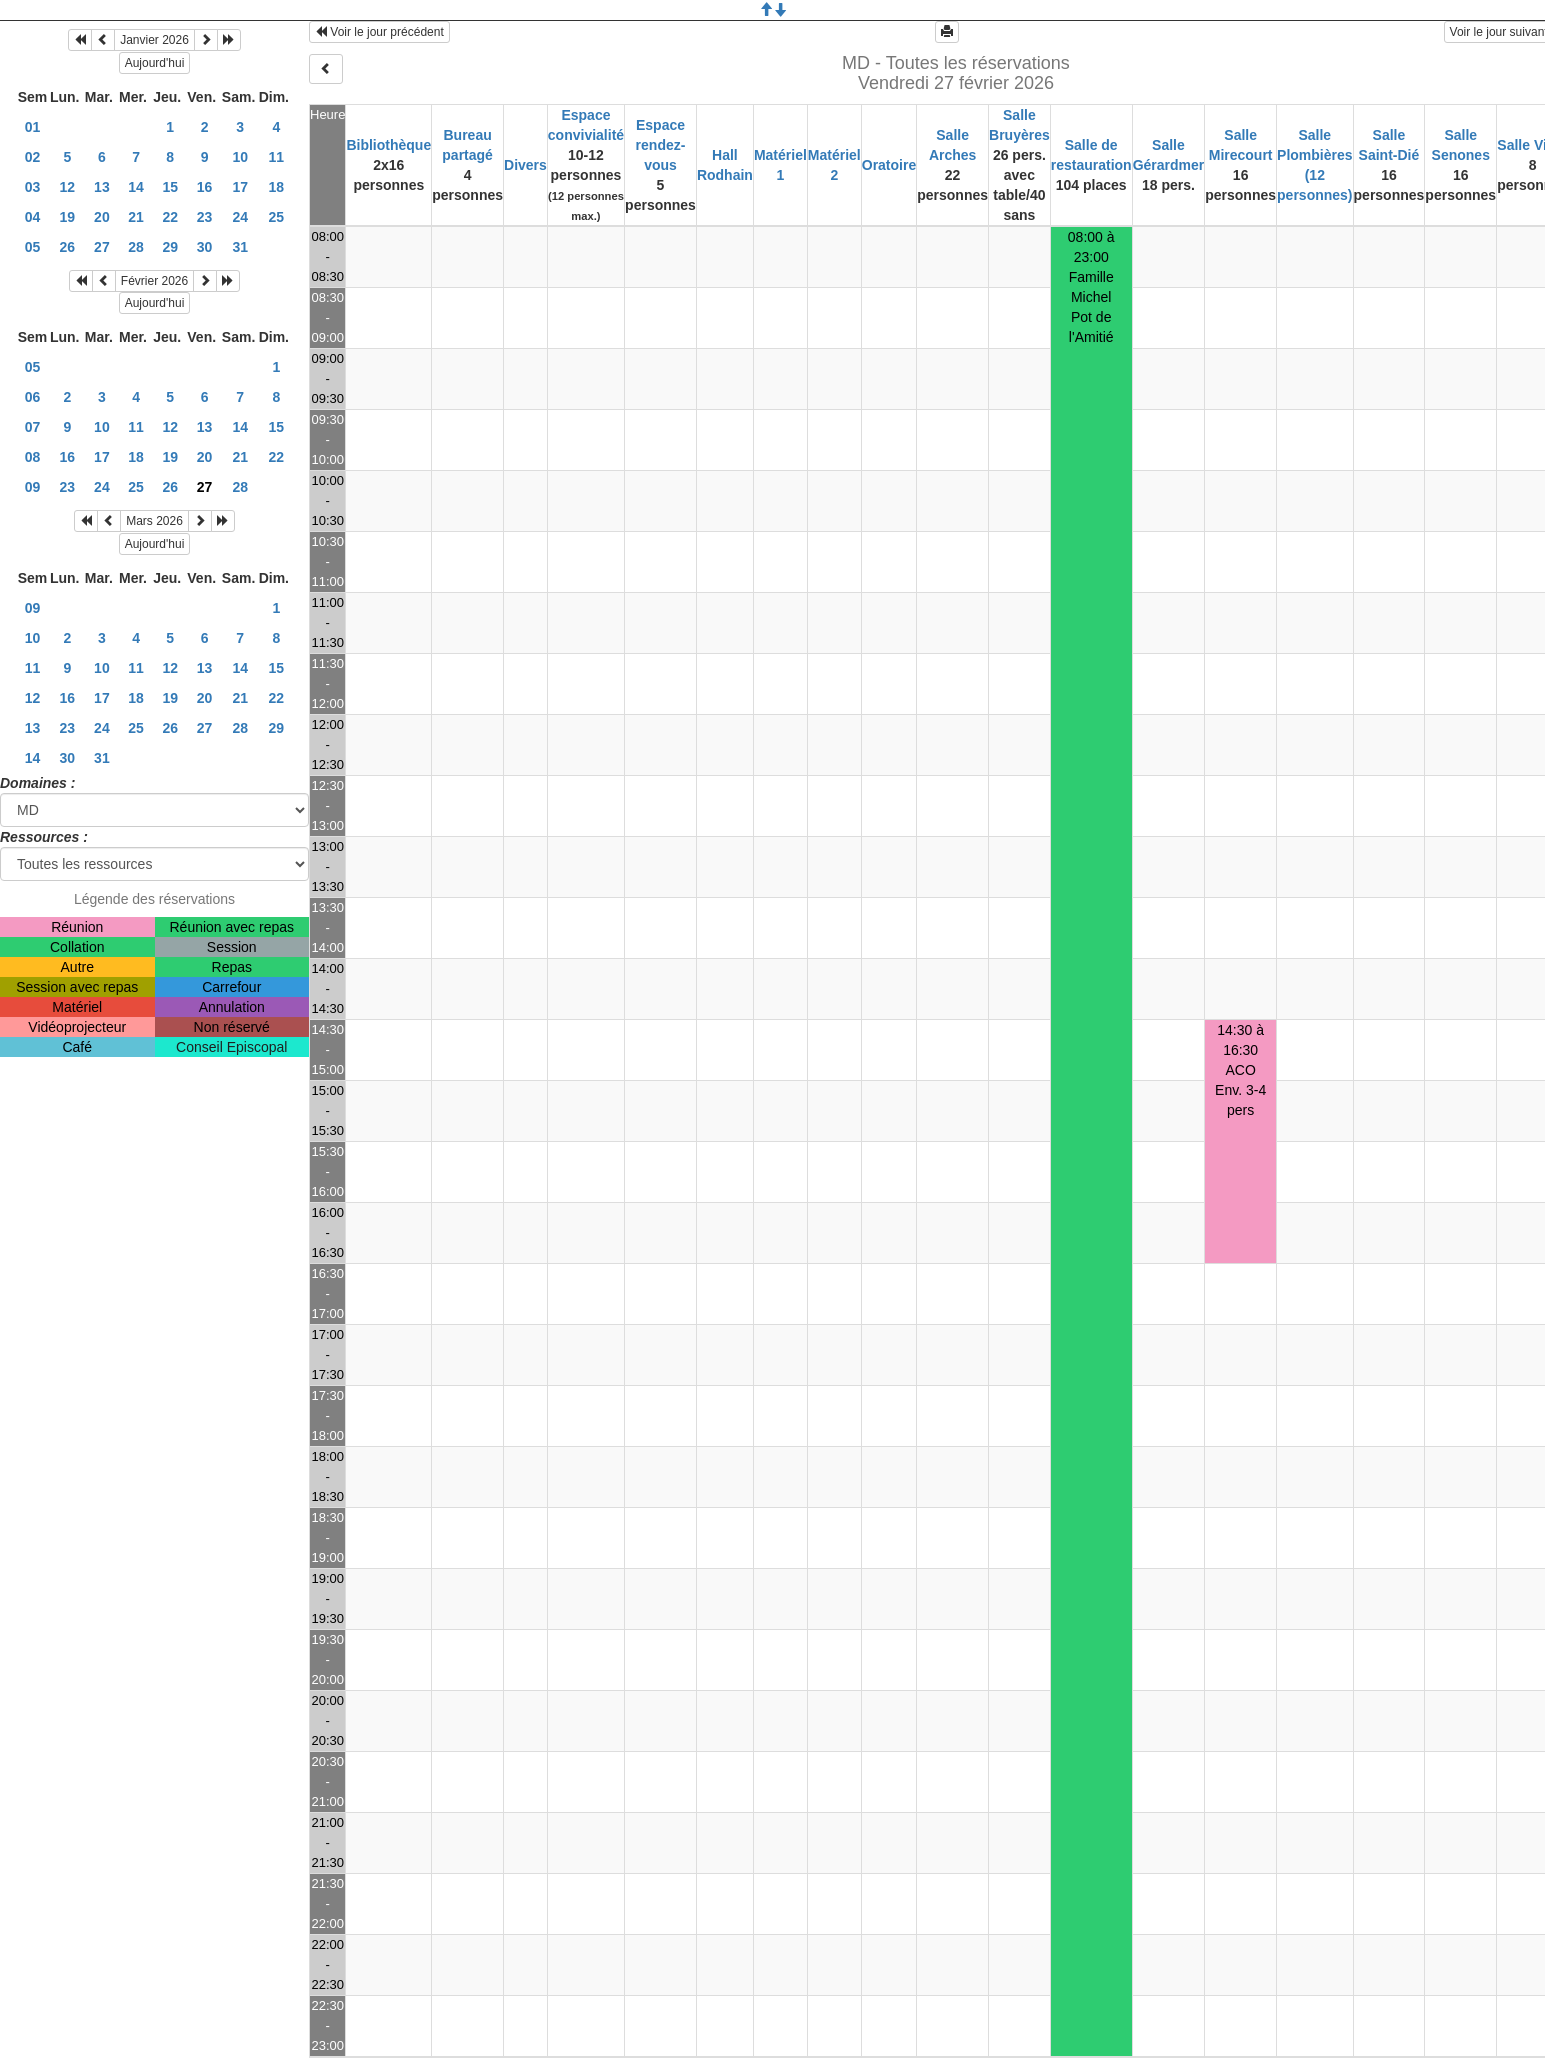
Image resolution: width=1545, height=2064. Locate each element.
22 (170, 217)
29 (170, 247)
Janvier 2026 (154, 40)
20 (102, 217)
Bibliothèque (388, 145)
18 (277, 187)
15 (170, 187)
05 (33, 247)
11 (277, 157)
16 (205, 187)
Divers (525, 165)
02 (33, 157)
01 (33, 127)
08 (33, 457)
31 (240, 247)
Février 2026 (154, 281)
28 (136, 247)
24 (240, 217)
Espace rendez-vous (661, 145)
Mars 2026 (154, 521)
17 (240, 187)
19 (68, 217)
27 (102, 247)
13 (102, 187)
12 (68, 187)
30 (205, 247)
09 (33, 487)
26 (68, 247)
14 (136, 187)
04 (33, 217)
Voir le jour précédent (379, 32)
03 (33, 187)
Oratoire (889, 165)
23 (205, 217)
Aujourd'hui (155, 63)
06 (33, 397)
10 (240, 157)
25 (277, 217)
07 (33, 427)
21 (136, 217)
